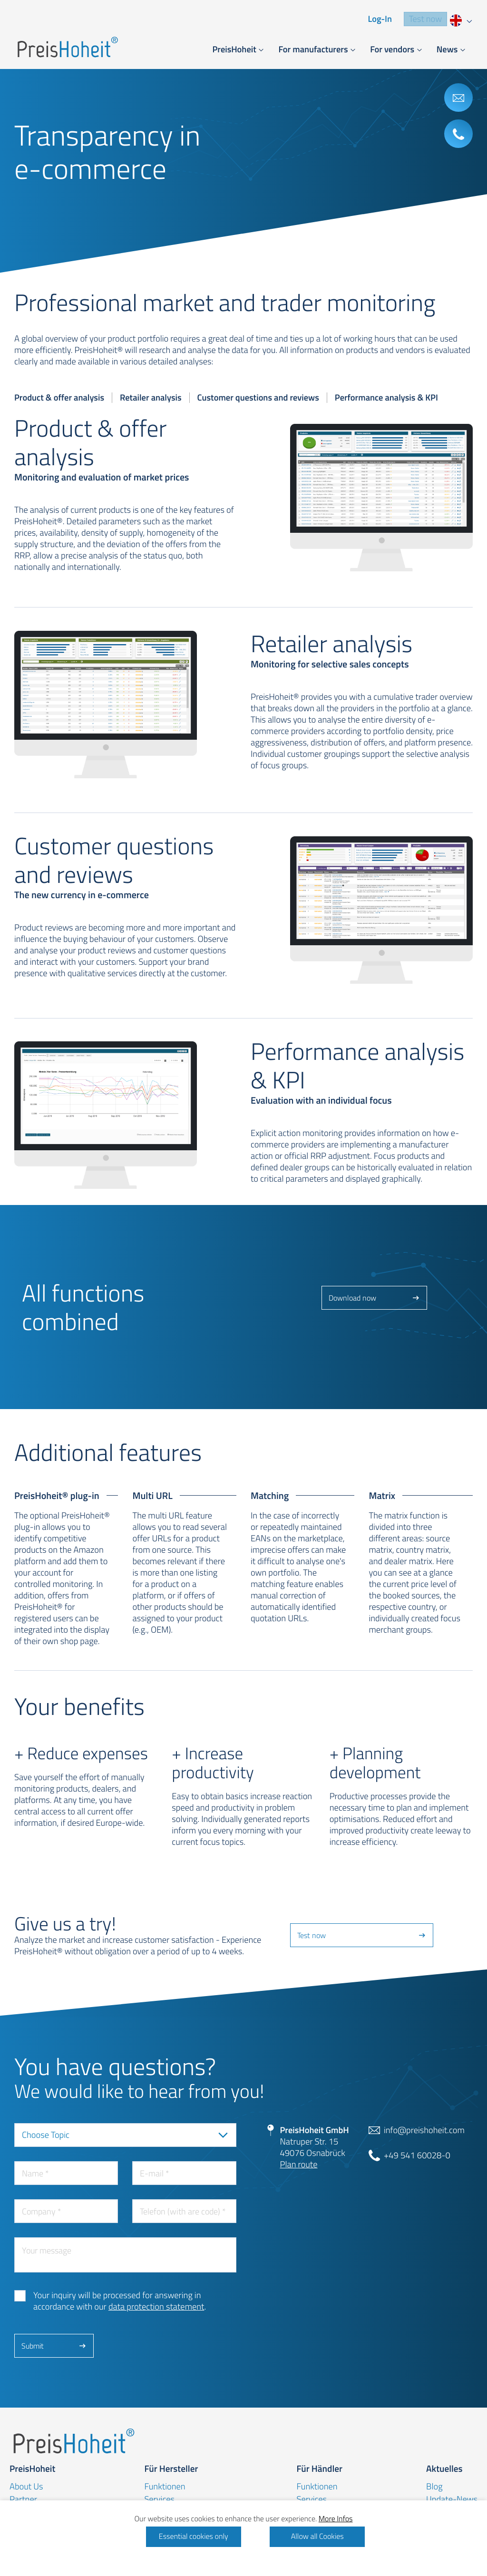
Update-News (451, 2499)
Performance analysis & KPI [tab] (386, 397)
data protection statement (156, 2306)
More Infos (336, 2519)
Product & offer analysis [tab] (59, 397)
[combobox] (460, 19)
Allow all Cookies (317, 2536)
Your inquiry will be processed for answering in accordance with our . (119, 2301)
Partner (23, 2499)
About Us (26, 2486)
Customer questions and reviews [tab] (258, 397)
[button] (238, 50)
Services (159, 2499)
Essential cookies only (193, 2536)
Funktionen (164, 2486)
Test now (425, 19)
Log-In (380, 19)
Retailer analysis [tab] (151, 397)
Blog (434, 2486)
